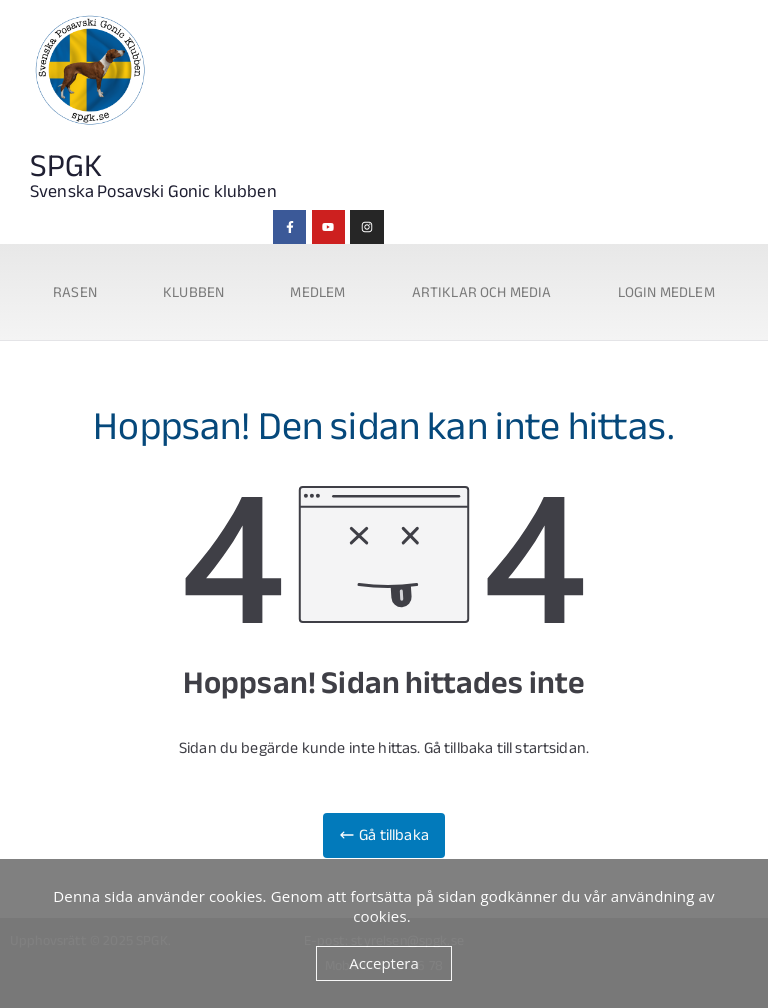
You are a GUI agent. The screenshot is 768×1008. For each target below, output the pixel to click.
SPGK (66, 166)
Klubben (193, 292)
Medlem (317, 292)
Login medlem (666, 292)
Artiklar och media (482, 292)
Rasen (75, 292)
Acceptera (384, 963)
